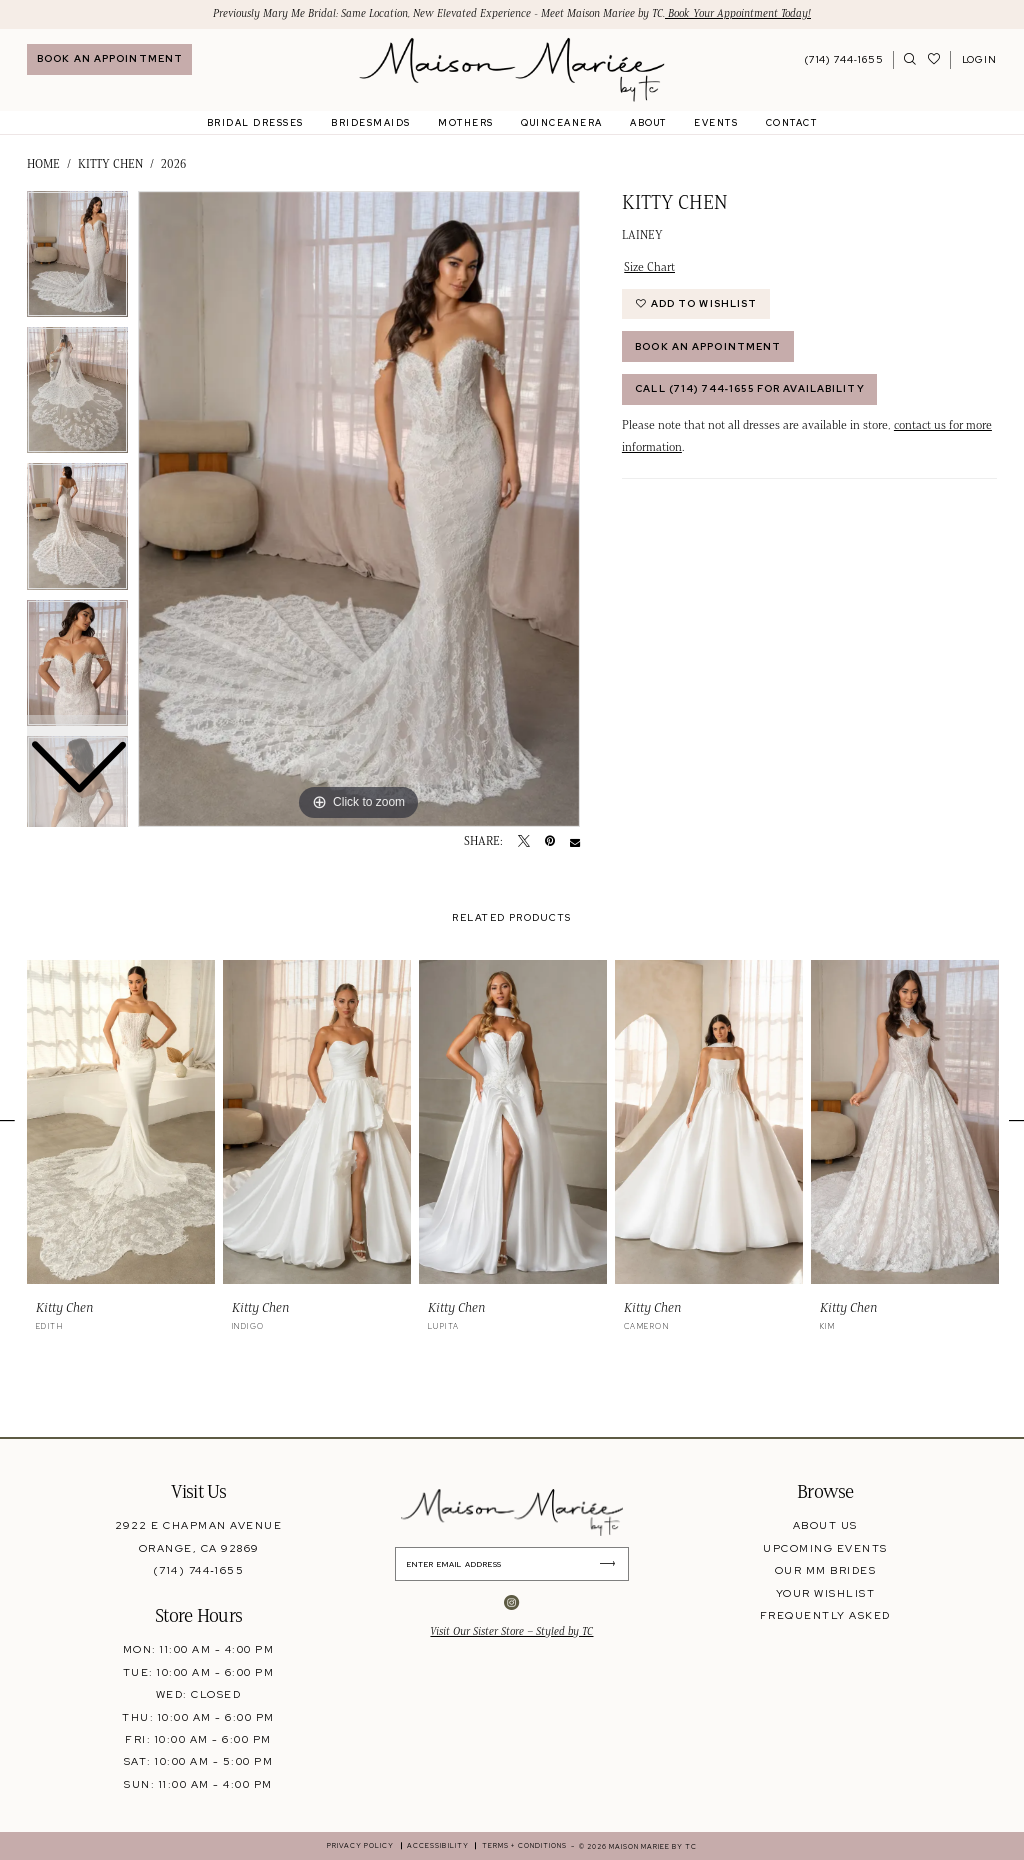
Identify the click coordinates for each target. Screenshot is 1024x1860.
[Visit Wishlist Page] (934, 60)
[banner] (511, 70)
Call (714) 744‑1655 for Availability (750, 388)
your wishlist (825, 1593)
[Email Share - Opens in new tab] (575, 842)
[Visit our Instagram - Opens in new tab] (511, 1603)
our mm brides (825, 1570)
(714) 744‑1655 (198, 1570)
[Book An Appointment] (109, 59)
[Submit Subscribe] (612, 1564)
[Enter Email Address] (512, 1564)
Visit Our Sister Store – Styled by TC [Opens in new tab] (511, 1631)
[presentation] (121, 1122)
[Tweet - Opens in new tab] (524, 842)
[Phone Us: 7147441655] (844, 60)
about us (825, 1525)
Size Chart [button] (649, 266)
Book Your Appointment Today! (738, 13)
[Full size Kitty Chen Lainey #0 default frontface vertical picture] (359, 509)
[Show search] (910, 60)
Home (43, 164)
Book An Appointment (708, 346)
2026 (173, 164)
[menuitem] (109, 59)
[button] (979, 60)
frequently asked (825, 1615)
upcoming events (825, 1548)
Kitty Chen (110, 164)
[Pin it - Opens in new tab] (550, 842)
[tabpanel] (359, 509)
